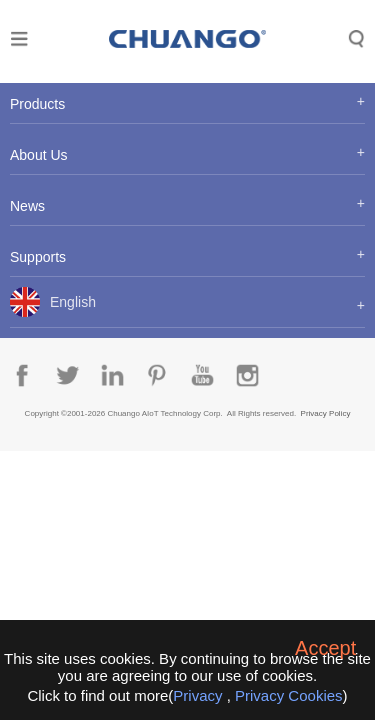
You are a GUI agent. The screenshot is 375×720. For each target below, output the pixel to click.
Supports (38, 257)
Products (37, 104)
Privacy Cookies (289, 695)
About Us (39, 155)
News (27, 206)
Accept (325, 648)
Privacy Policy (326, 413)
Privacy (197, 695)
